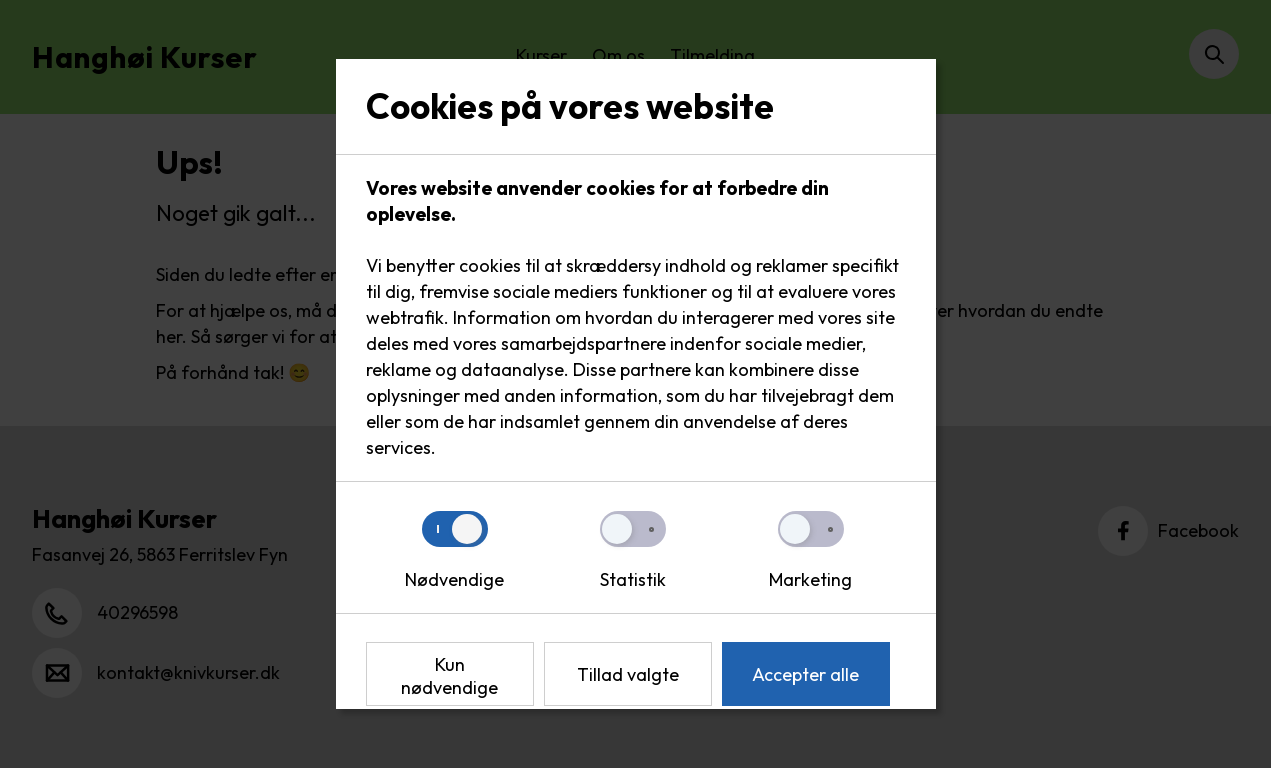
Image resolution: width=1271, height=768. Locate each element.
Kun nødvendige (449, 676)
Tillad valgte (628, 674)
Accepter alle (805, 674)
